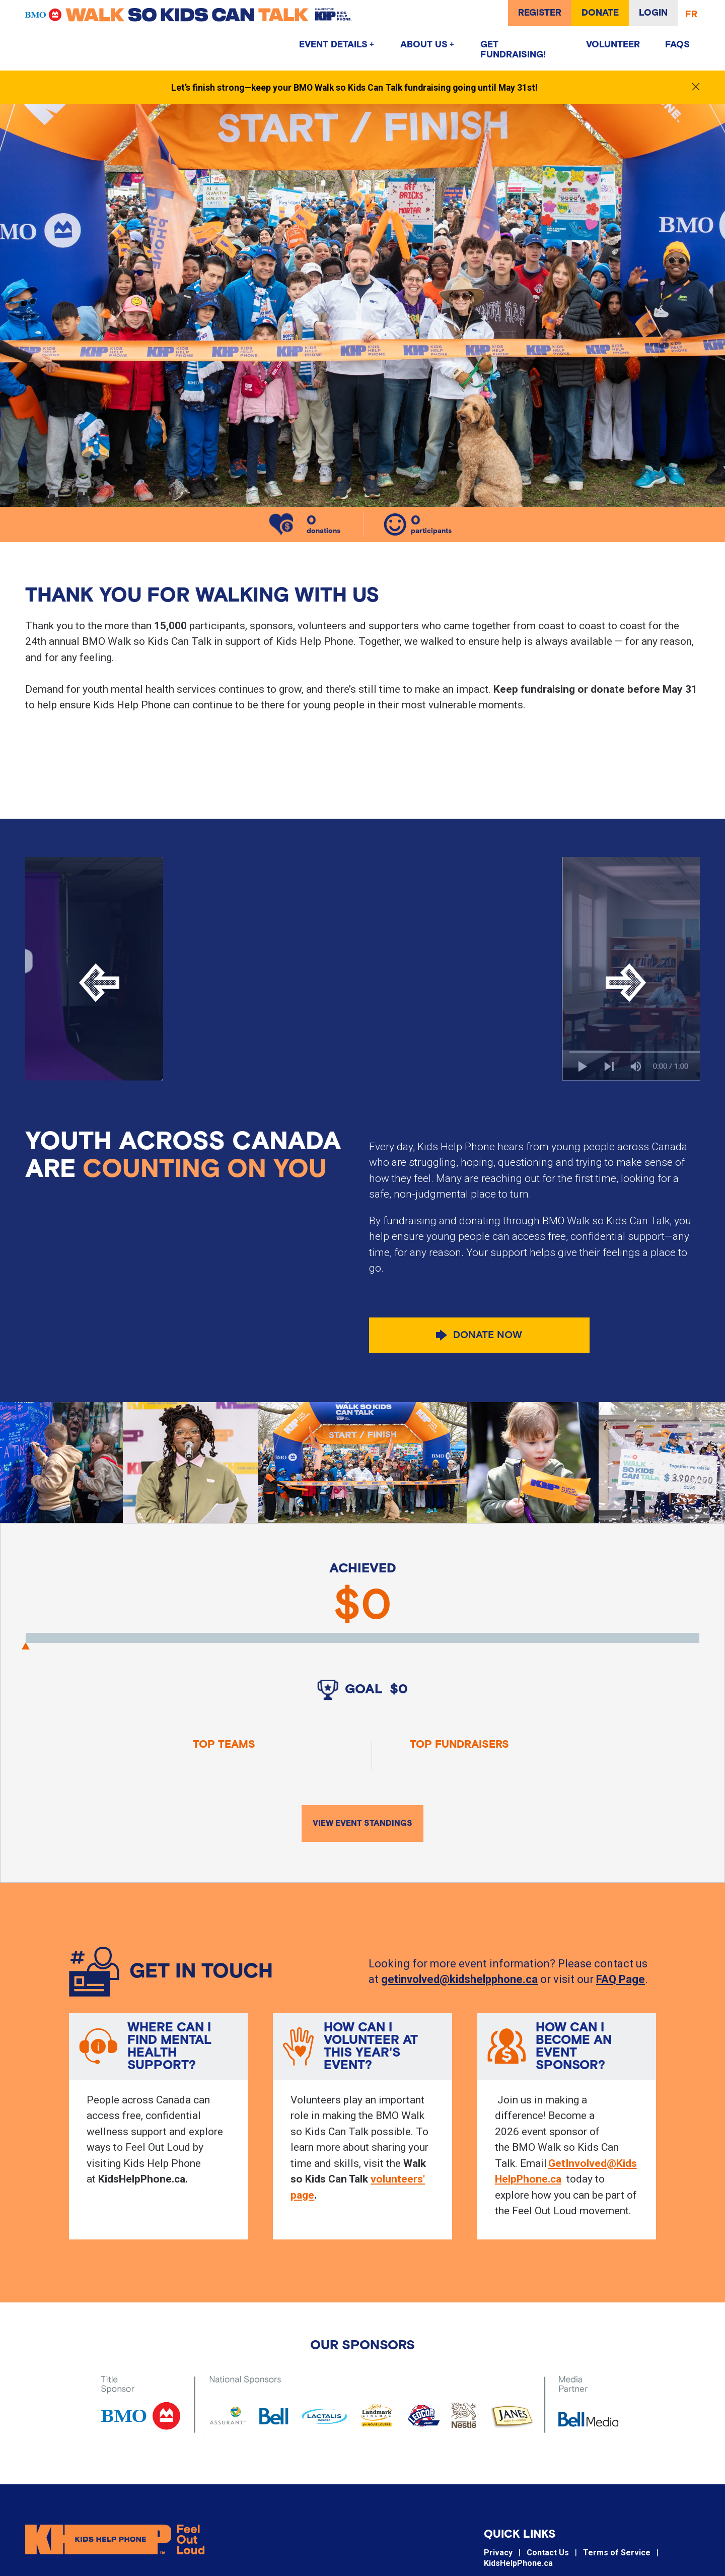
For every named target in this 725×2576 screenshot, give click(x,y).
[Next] (626, 983)
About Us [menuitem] (424, 44)
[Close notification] (696, 87)
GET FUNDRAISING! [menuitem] (513, 49)
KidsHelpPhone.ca (518, 2569)
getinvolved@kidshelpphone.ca (459, 1979)
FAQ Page (620, 1979)
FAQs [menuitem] (677, 44)
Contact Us (548, 2559)
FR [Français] (691, 14)
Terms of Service (616, 2559)
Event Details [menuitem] (333, 44)
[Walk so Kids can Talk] (222, 15)
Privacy (498, 2559)
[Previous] (99, 983)
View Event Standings (362, 1824)
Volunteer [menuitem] (613, 44)
